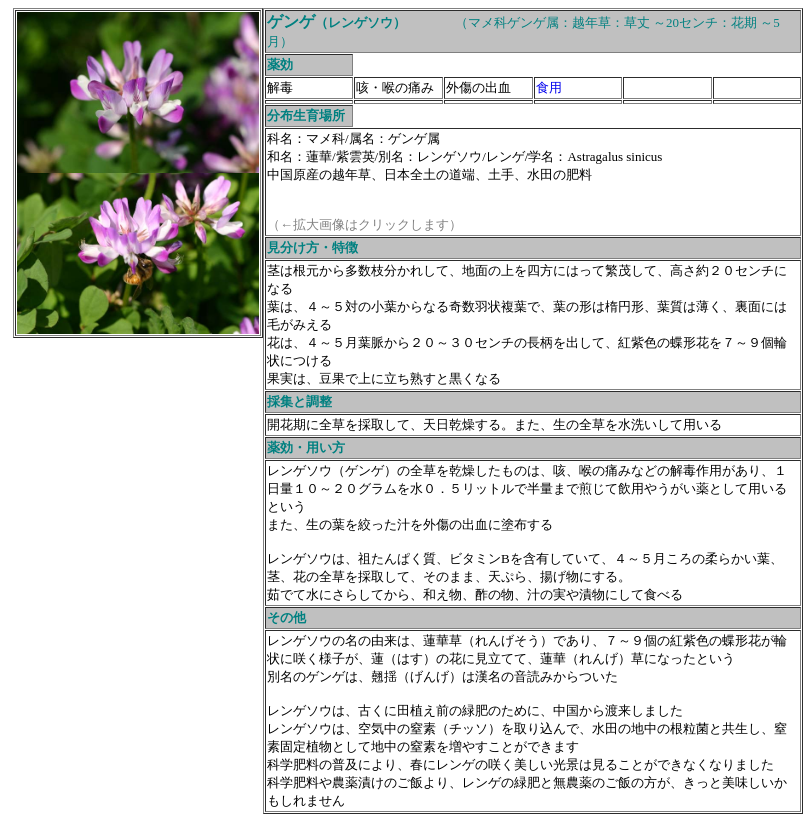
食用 (549, 87)
